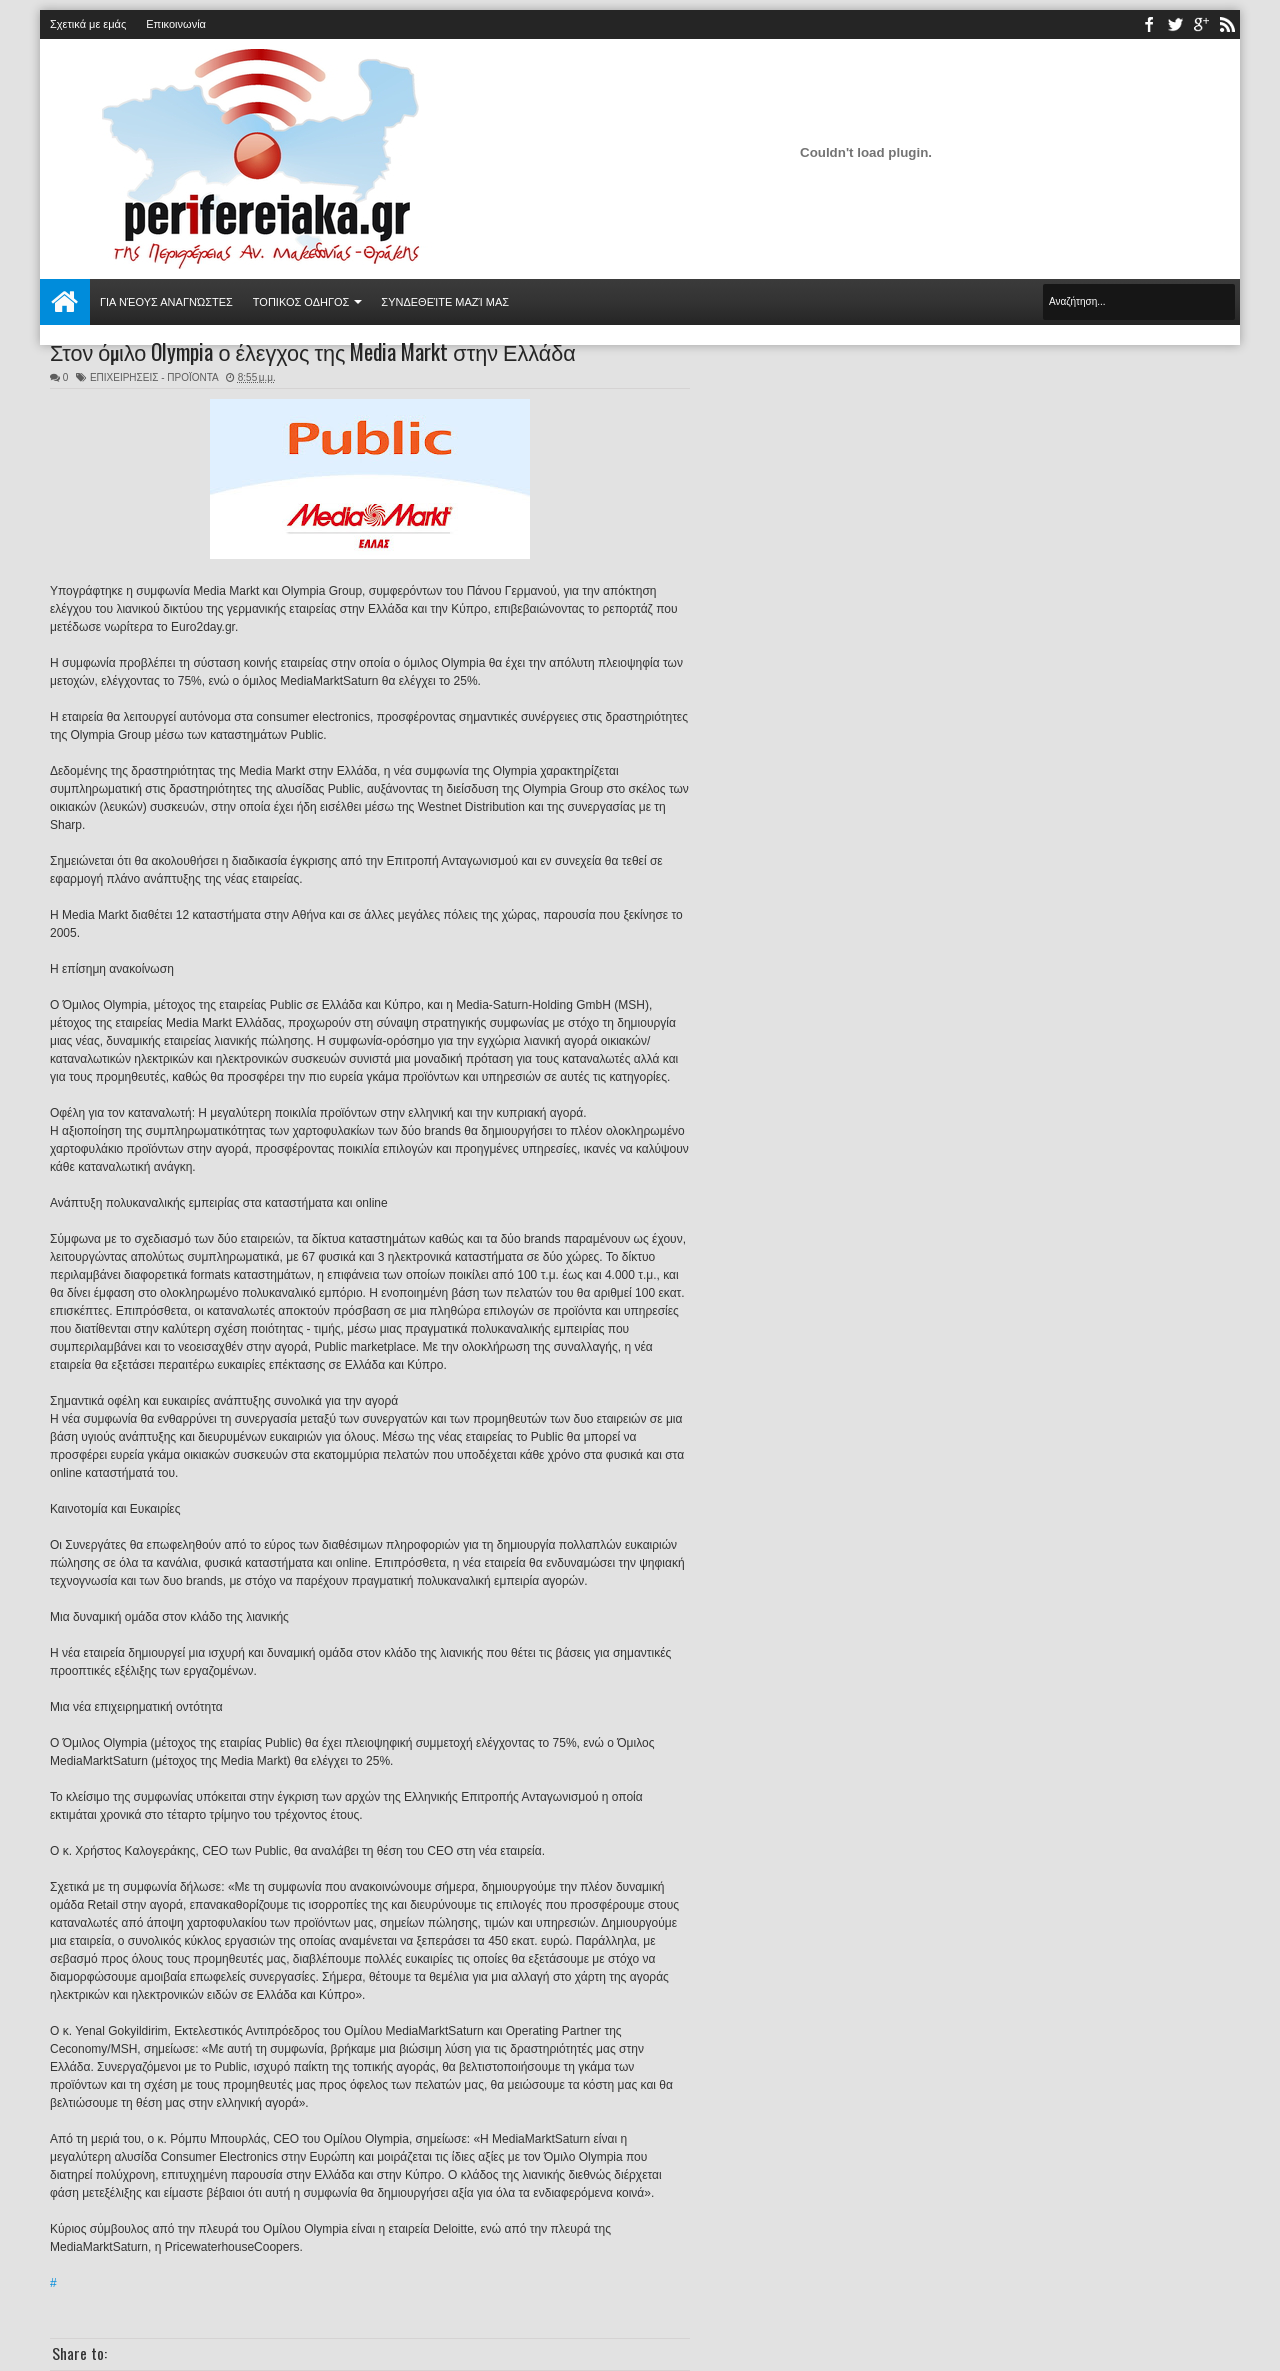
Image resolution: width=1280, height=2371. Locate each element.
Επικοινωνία (176, 24)
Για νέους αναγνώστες (166, 302)
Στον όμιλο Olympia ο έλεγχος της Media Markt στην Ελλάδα (313, 351)
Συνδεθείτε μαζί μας (445, 302)
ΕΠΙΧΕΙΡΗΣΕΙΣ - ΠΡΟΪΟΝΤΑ (154, 377)
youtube (1201, 24)
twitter (1175, 24)
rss (1227, 24)
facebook (1149, 24)
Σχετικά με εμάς (88, 24)
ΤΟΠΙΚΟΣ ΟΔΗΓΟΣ (301, 302)
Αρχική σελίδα (65, 302)
